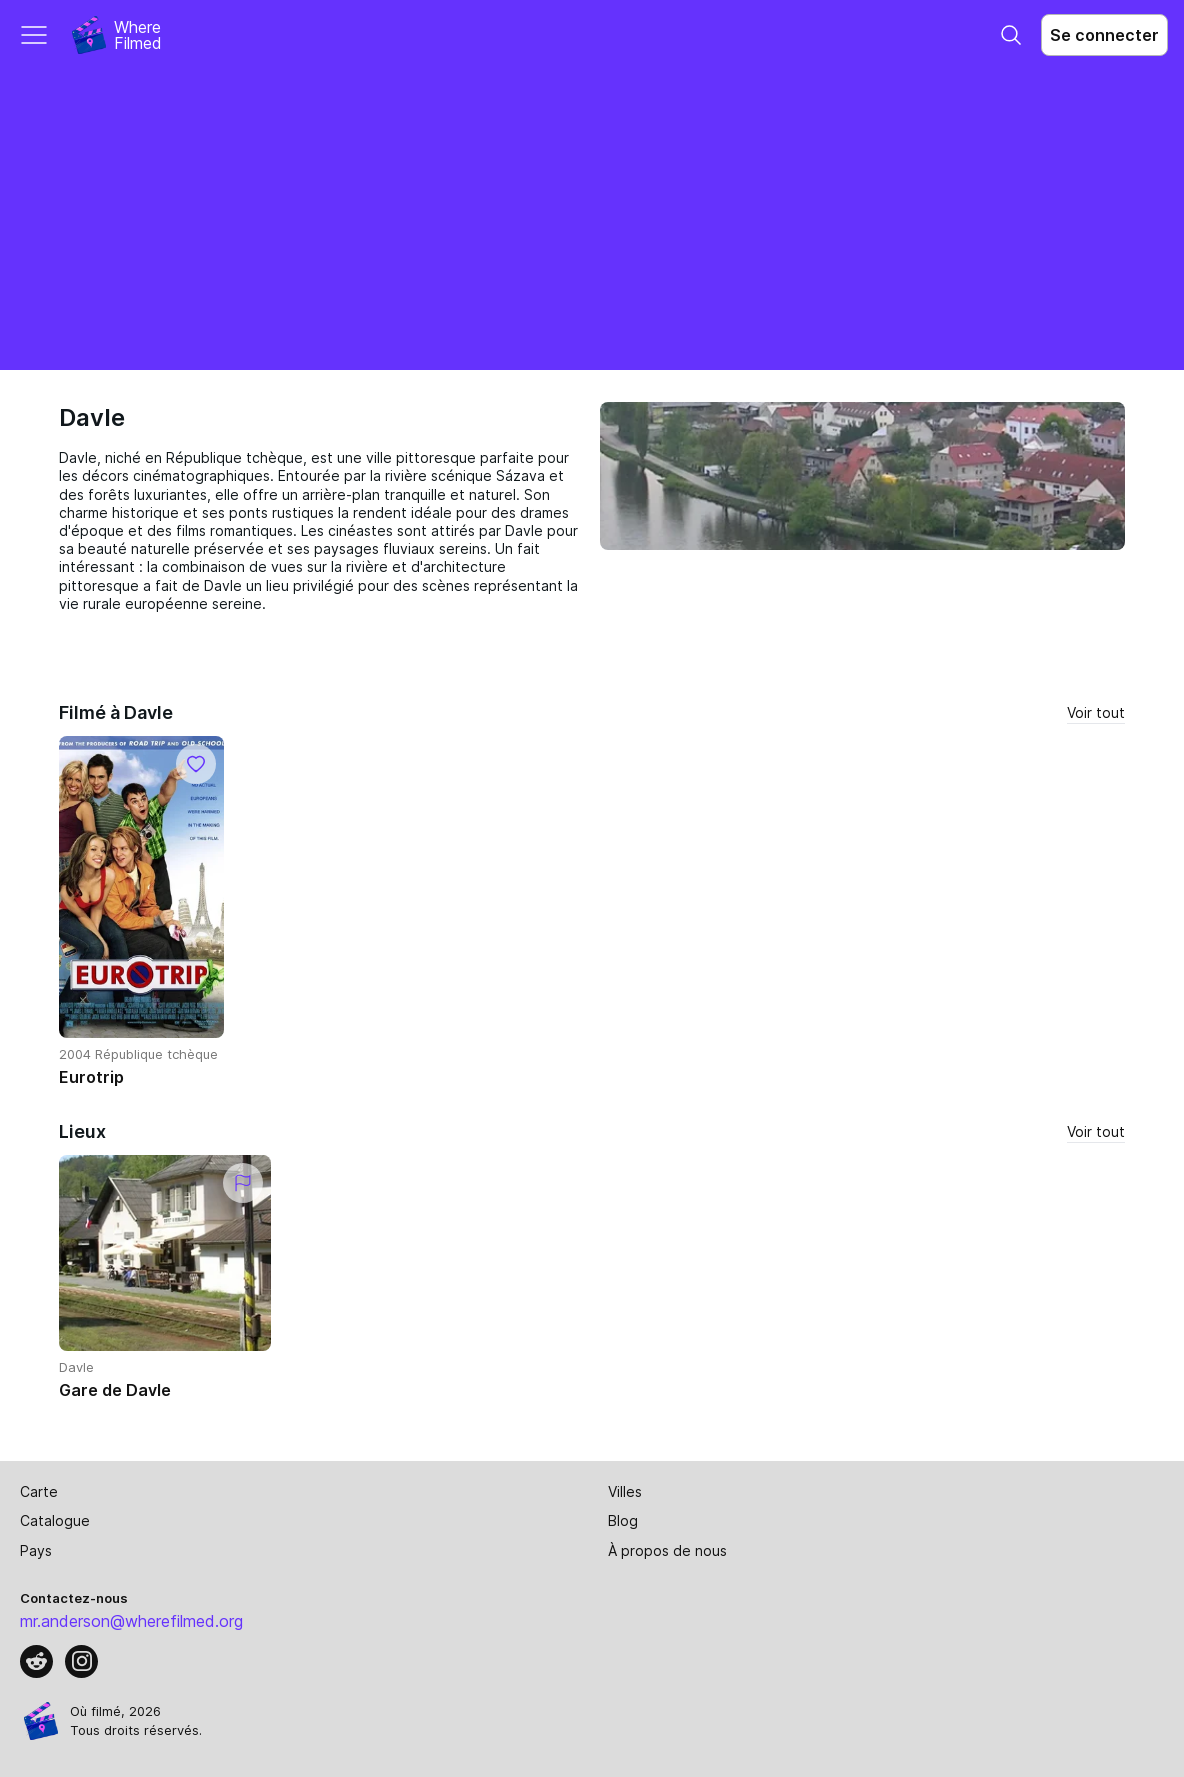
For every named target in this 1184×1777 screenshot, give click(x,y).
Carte (39, 1491)
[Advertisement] (592, 220)
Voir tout (1096, 712)
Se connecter (1104, 35)
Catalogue (55, 1520)
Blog (623, 1520)
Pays (36, 1550)
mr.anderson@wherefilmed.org (131, 1621)
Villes (625, 1491)
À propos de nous (667, 1550)
